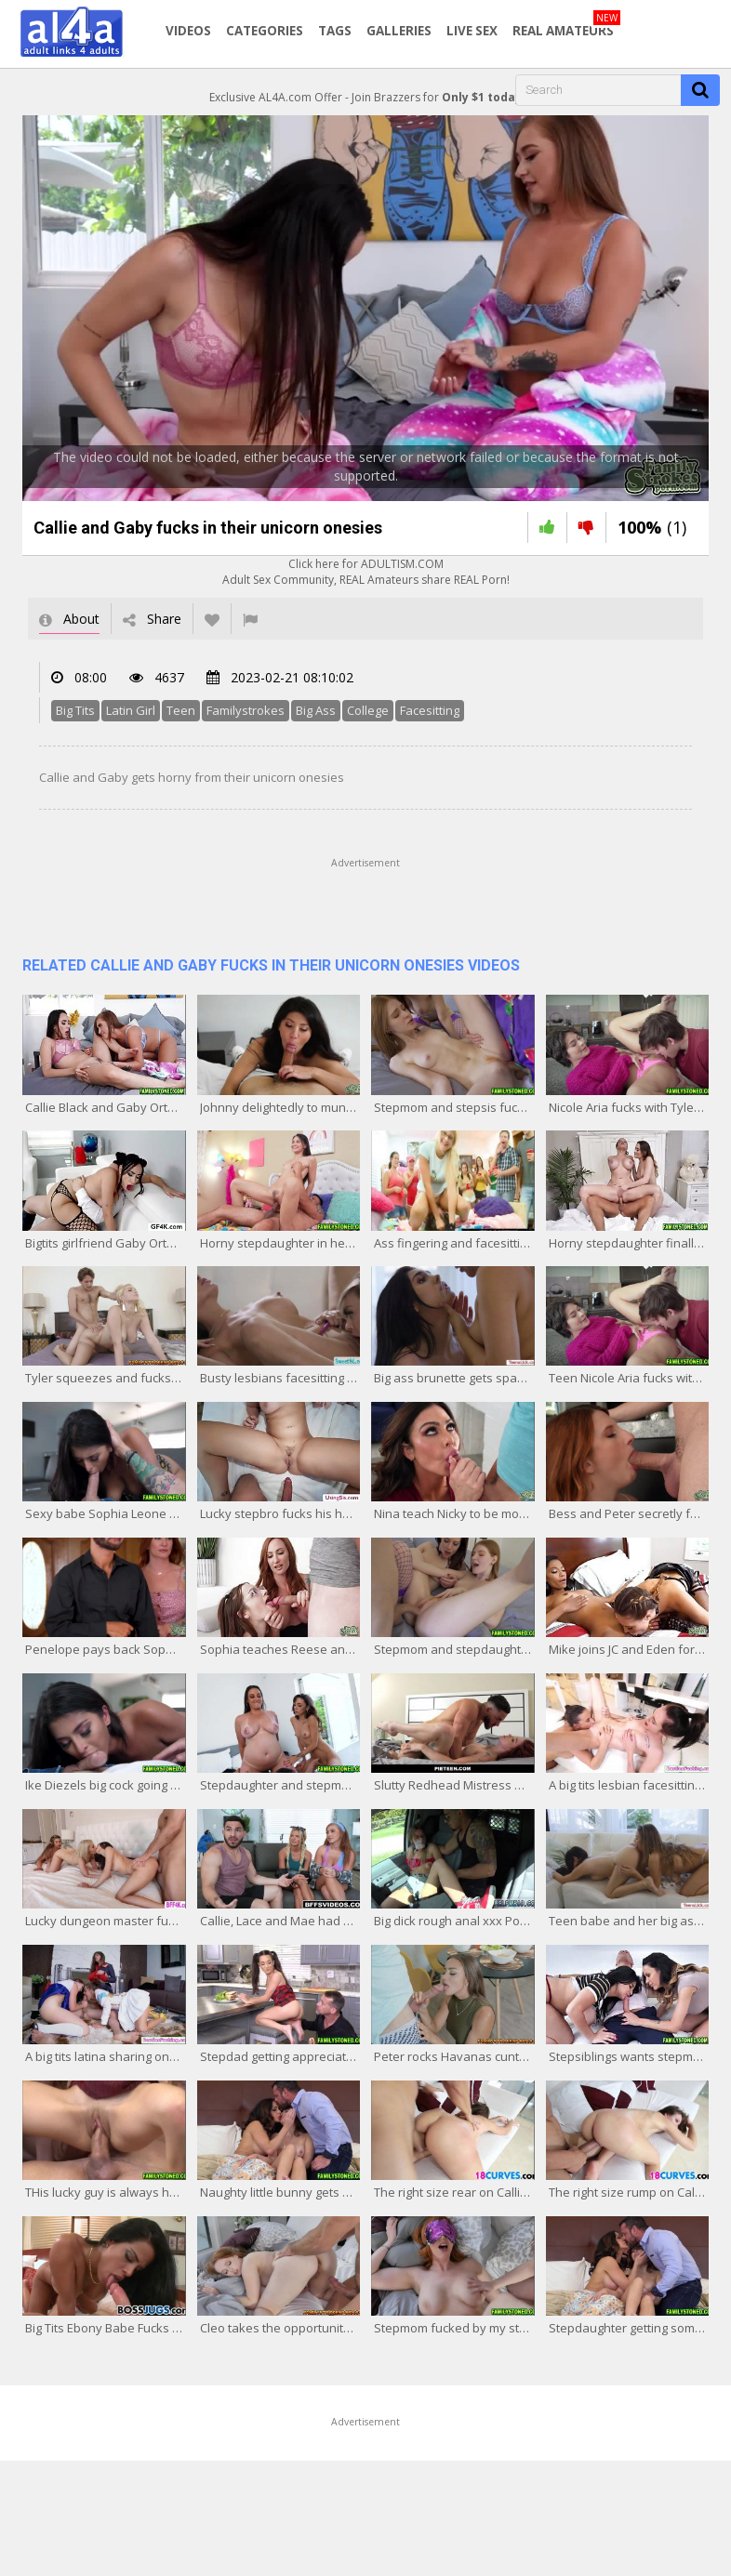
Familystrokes (245, 710)
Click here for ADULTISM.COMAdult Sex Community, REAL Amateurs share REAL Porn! (366, 572)
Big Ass (316, 710)
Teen (180, 710)
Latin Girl (130, 710)
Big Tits (75, 710)
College (368, 710)
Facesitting (429, 710)
